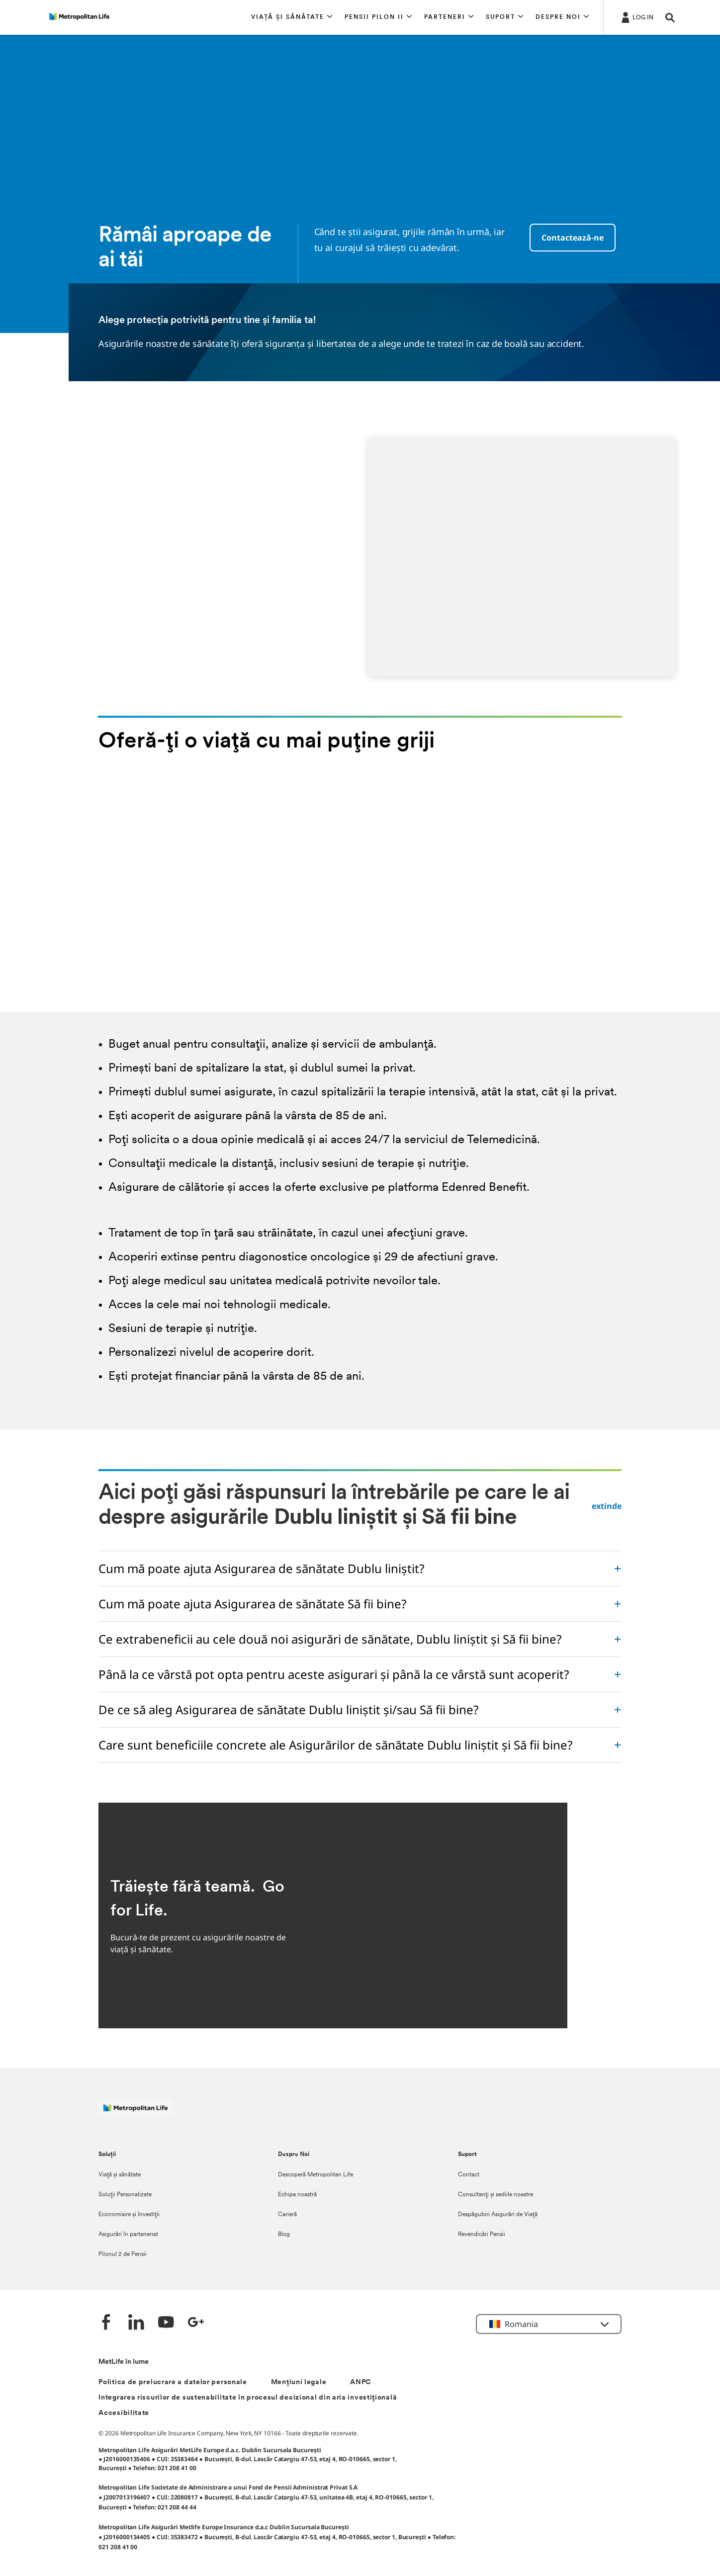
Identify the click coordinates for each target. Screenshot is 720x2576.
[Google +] (196, 2323)
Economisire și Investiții (129, 2215)
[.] (636, 17)
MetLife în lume (123, 2362)
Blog (284, 2235)
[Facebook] (106, 2323)
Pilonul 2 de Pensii (122, 2254)
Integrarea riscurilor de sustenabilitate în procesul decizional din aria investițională (247, 2398)
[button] (292, 17)
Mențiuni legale (299, 2382)
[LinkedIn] (136, 2323)
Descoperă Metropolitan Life (315, 2175)
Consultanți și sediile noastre (495, 2195)
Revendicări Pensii (481, 2235)
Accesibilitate (123, 2413)
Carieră (287, 2215)
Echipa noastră (297, 2195)
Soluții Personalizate (125, 2195)
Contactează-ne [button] (572, 237)
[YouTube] (166, 2323)
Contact (468, 2175)
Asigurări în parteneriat (128, 2235)
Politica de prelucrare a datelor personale (172, 2382)
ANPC (360, 2382)
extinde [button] (607, 1505)
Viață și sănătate (119, 2175)
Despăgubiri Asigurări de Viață (498, 2215)
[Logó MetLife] (135, 2113)
